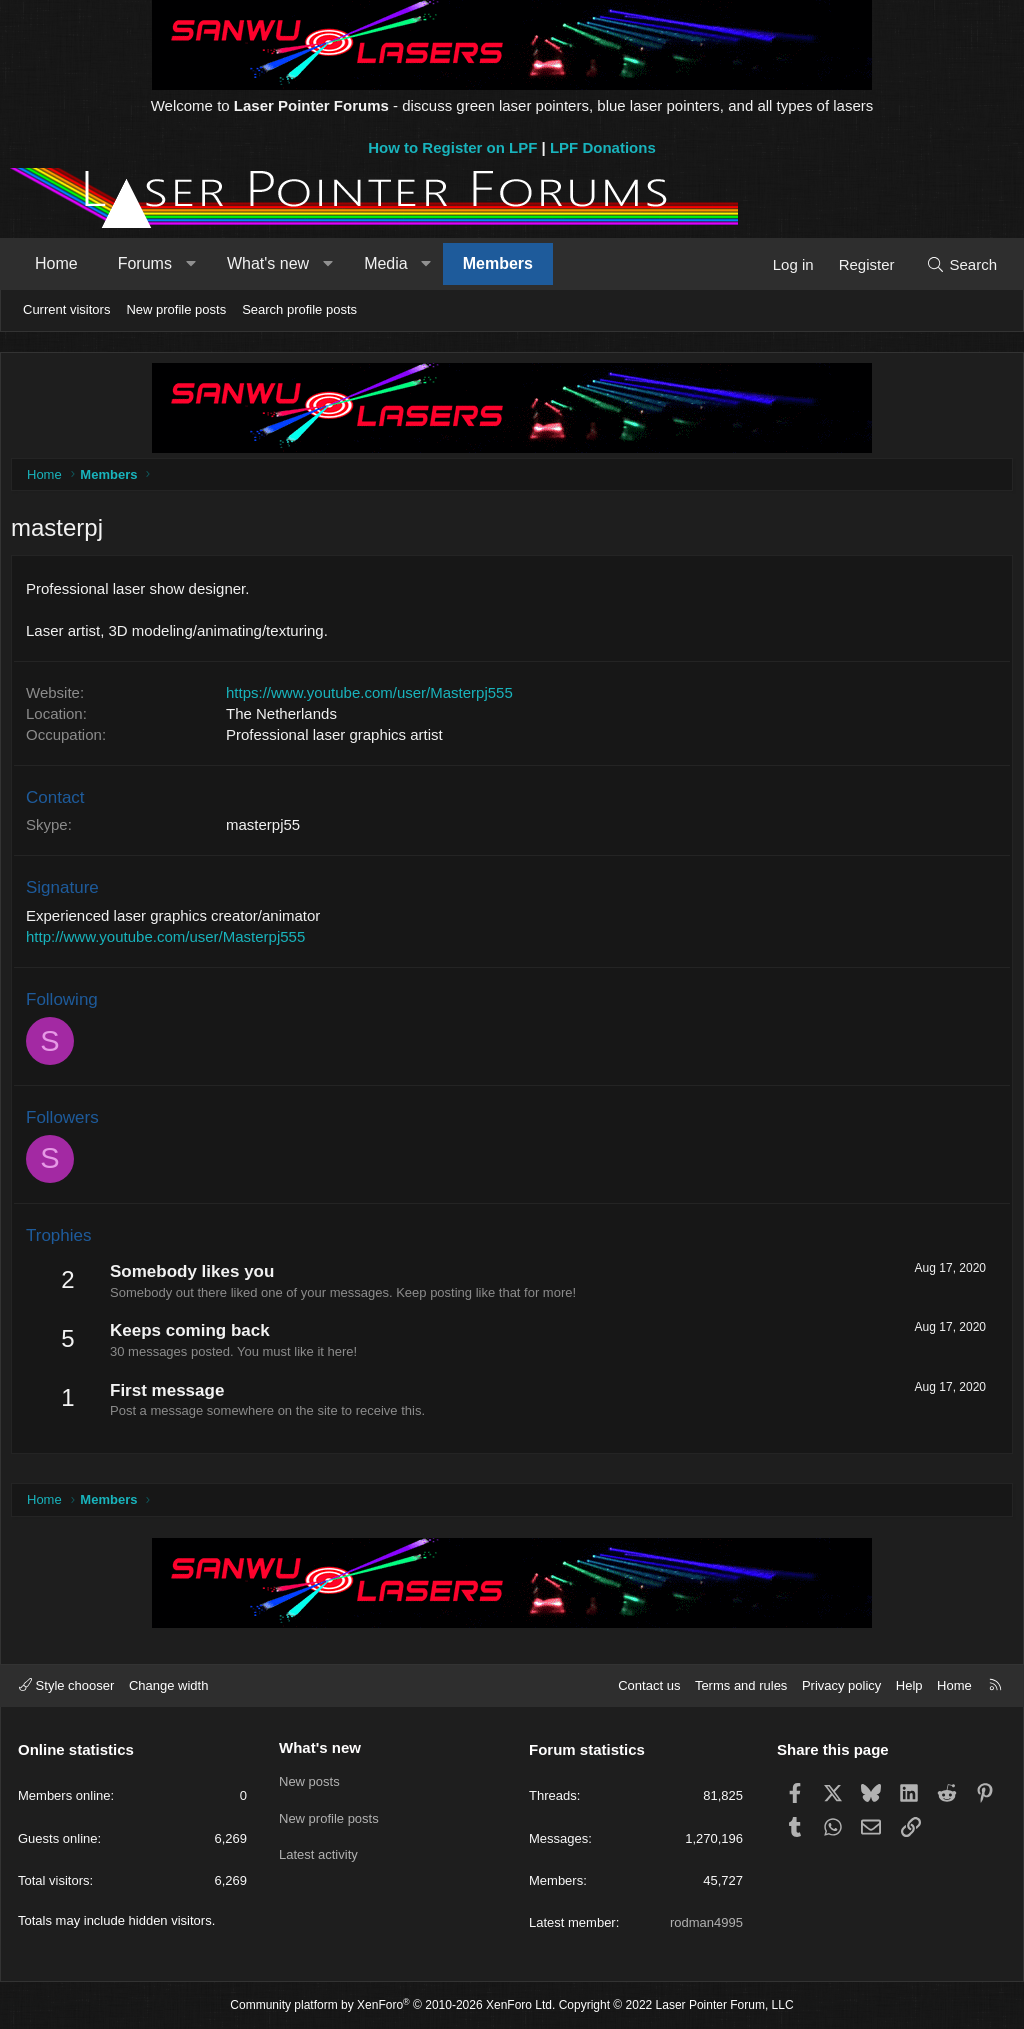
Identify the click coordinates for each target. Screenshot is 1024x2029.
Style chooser (66, 1685)
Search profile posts (299, 309)
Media (386, 263)
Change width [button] (169, 1685)
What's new (268, 263)
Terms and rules (741, 1685)
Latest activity (318, 1854)
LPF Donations (603, 147)
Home (56, 263)
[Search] (961, 264)
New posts (309, 1782)
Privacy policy (841, 1685)
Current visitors (66, 309)
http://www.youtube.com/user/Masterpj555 (170, 941)
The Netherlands (286, 718)
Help (909, 1685)
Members (498, 263)
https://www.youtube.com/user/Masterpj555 (374, 697)
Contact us (649, 1685)
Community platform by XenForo (392, 2006)
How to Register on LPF (452, 147)
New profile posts (176, 309)
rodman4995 (706, 1922)
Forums (145, 263)
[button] (190, 264)
